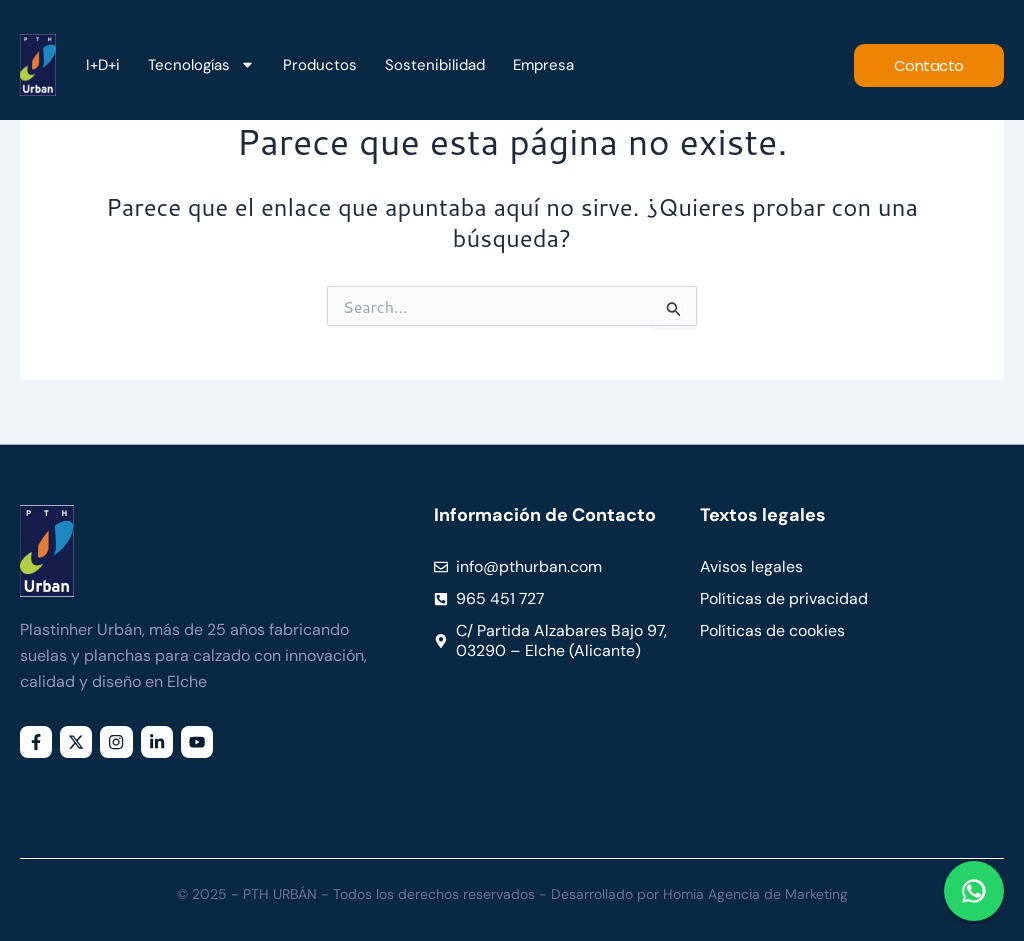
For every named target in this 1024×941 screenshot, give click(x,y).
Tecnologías (201, 65)
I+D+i (103, 65)
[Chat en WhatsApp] (974, 891)
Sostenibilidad (435, 65)
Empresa (543, 65)
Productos (320, 65)
